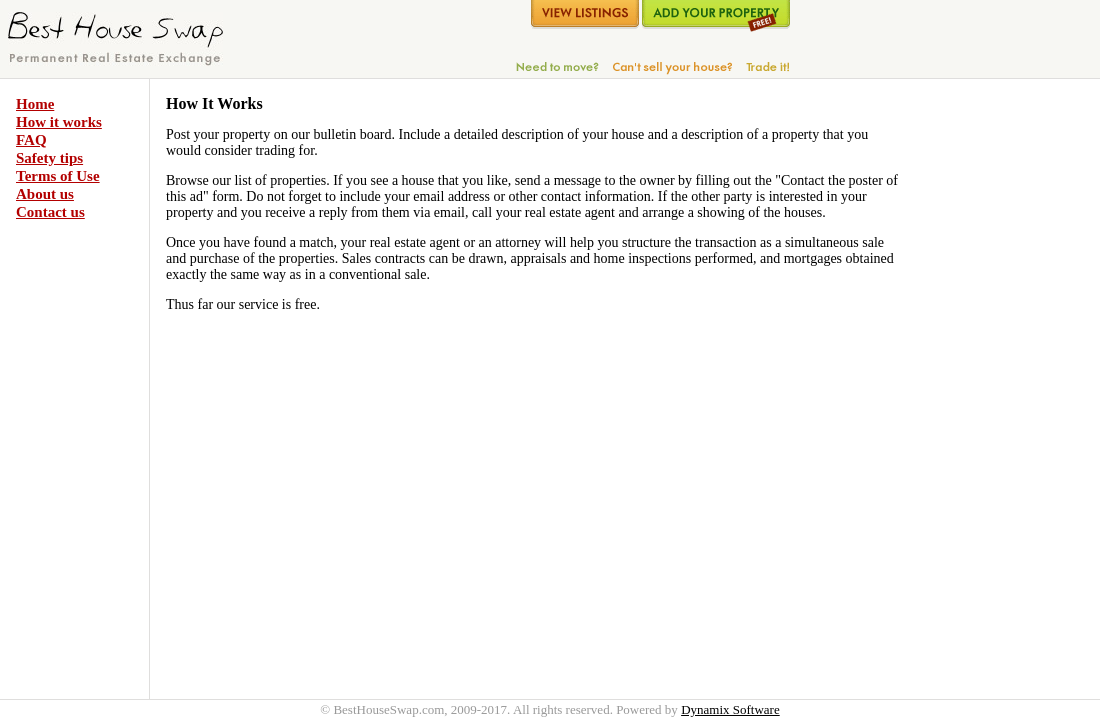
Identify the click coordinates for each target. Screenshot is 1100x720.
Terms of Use (58, 176)
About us (45, 194)
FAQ (31, 140)
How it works (59, 122)
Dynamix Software (730, 709)
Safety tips (49, 158)
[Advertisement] (988, 392)
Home (35, 104)
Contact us (50, 212)
